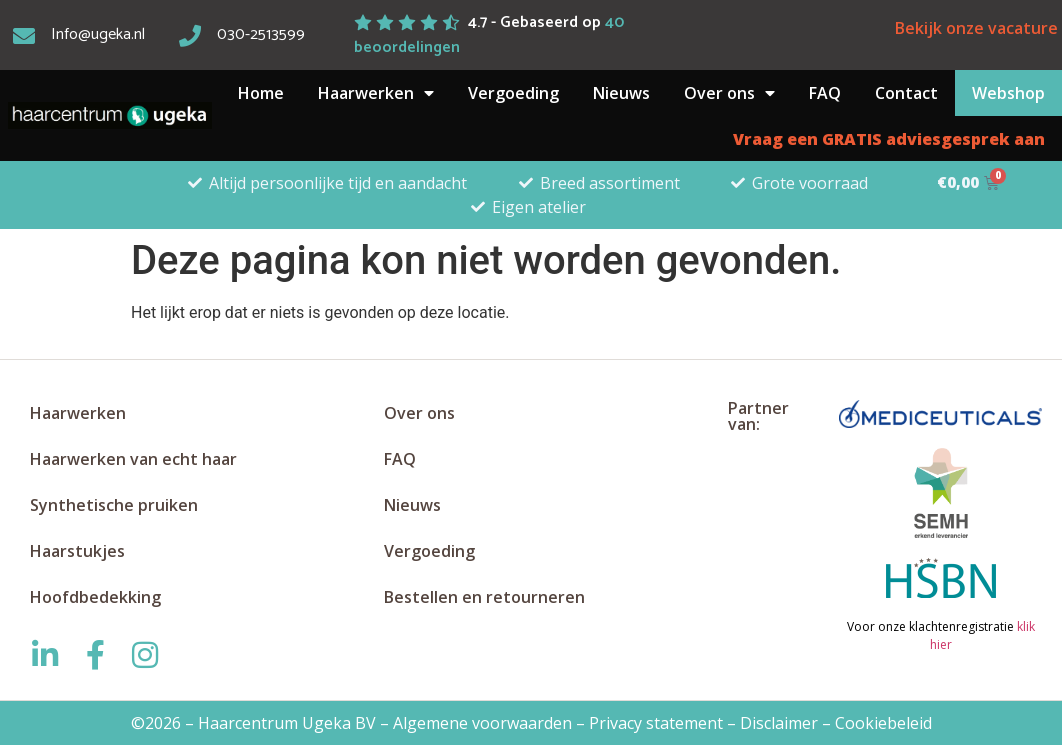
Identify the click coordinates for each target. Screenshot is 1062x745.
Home (261, 93)
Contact (906, 93)
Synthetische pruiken (114, 505)
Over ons (729, 93)
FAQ (825, 93)
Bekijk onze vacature (976, 28)
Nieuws (621, 93)
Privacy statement (656, 723)
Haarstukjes (77, 551)
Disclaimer (779, 723)
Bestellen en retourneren (484, 597)
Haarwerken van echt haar (133, 459)
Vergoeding (513, 93)
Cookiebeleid (883, 723)
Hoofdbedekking (95, 597)
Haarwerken (376, 93)
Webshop (1008, 93)
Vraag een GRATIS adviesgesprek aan (889, 139)
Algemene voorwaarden (482, 723)
